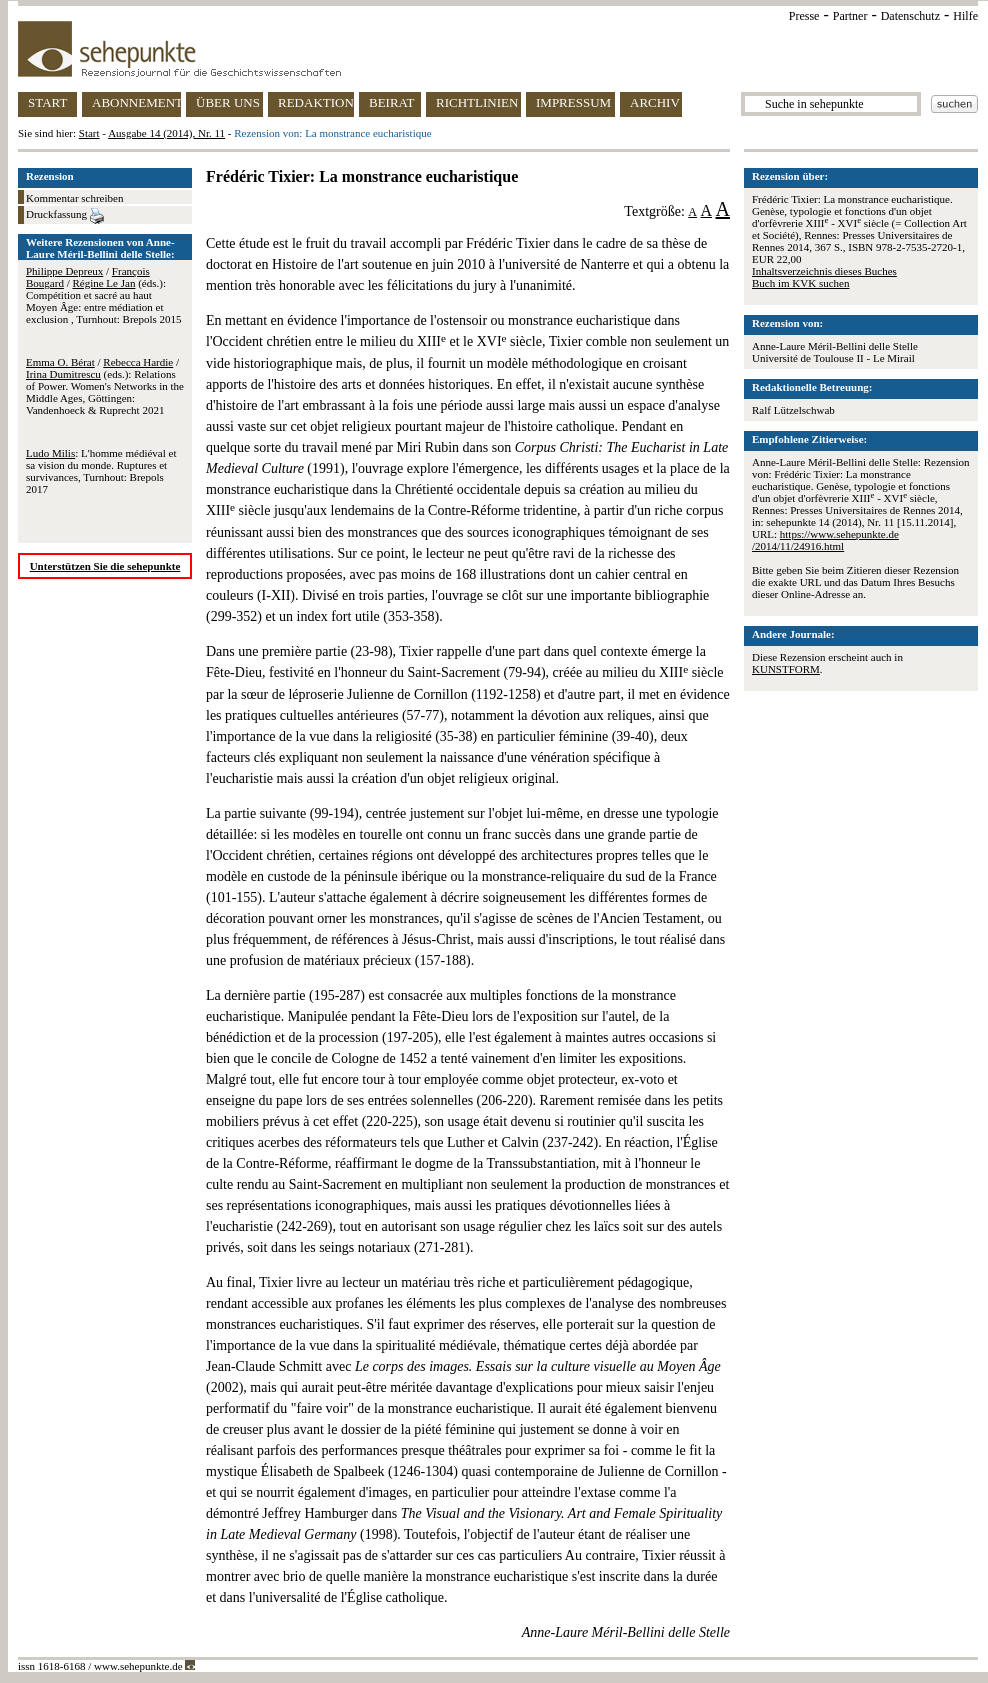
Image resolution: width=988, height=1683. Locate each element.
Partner (850, 16)
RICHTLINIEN (477, 102)
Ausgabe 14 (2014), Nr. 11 (166, 133)
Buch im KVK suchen (800, 283)
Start (89, 133)
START (47, 102)
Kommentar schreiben (74, 198)
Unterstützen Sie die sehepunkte (105, 566)
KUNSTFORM (786, 669)
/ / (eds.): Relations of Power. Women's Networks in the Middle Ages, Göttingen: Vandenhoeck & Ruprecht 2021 (105, 386)
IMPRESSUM (573, 102)
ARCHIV (655, 102)
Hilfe (965, 16)
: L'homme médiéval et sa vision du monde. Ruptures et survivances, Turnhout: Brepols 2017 (101, 471)
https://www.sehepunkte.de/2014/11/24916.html (825, 540)
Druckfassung (65, 216)
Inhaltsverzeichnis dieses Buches (824, 271)
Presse (804, 16)
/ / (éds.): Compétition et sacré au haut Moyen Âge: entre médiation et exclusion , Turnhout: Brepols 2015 (104, 295)
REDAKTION (316, 102)
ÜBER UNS (228, 102)
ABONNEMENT (136, 102)
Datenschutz (910, 16)
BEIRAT (392, 102)
